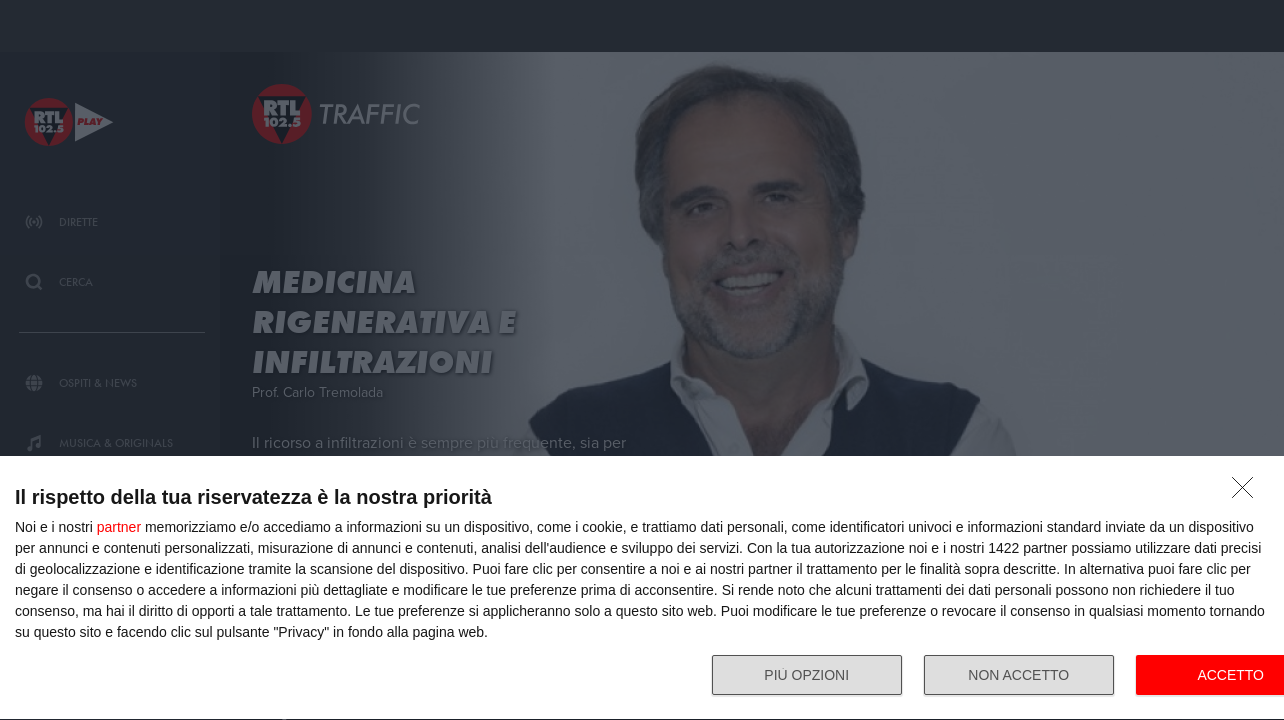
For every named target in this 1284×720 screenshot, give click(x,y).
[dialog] (642, 588)
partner (119, 527)
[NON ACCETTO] (1248, 493)
